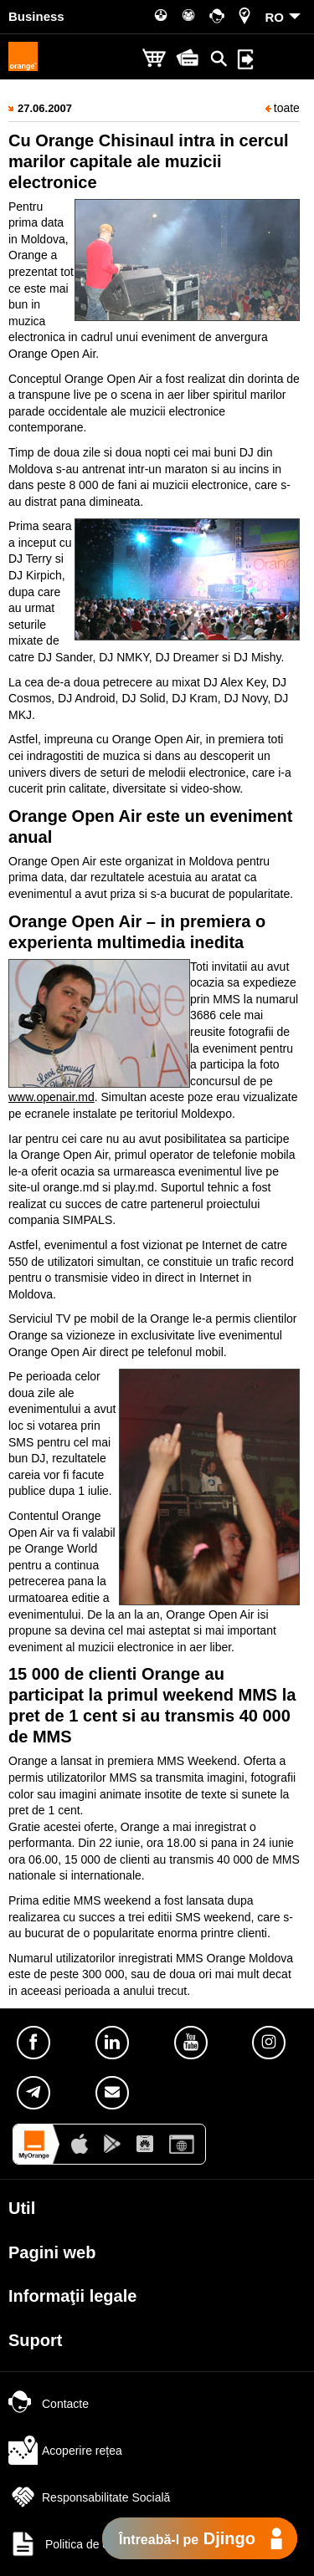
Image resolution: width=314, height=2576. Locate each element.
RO (275, 17)
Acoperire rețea (65, 2450)
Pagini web (51, 2252)
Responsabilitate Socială (89, 2497)
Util (21, 2208)
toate (282, 108)
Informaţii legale (72, 2296)
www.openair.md (51, 1097)
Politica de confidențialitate (96, 2544)
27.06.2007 (45, 108)
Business (36, 16)
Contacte (48, 2403)
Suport (35, 2340)
